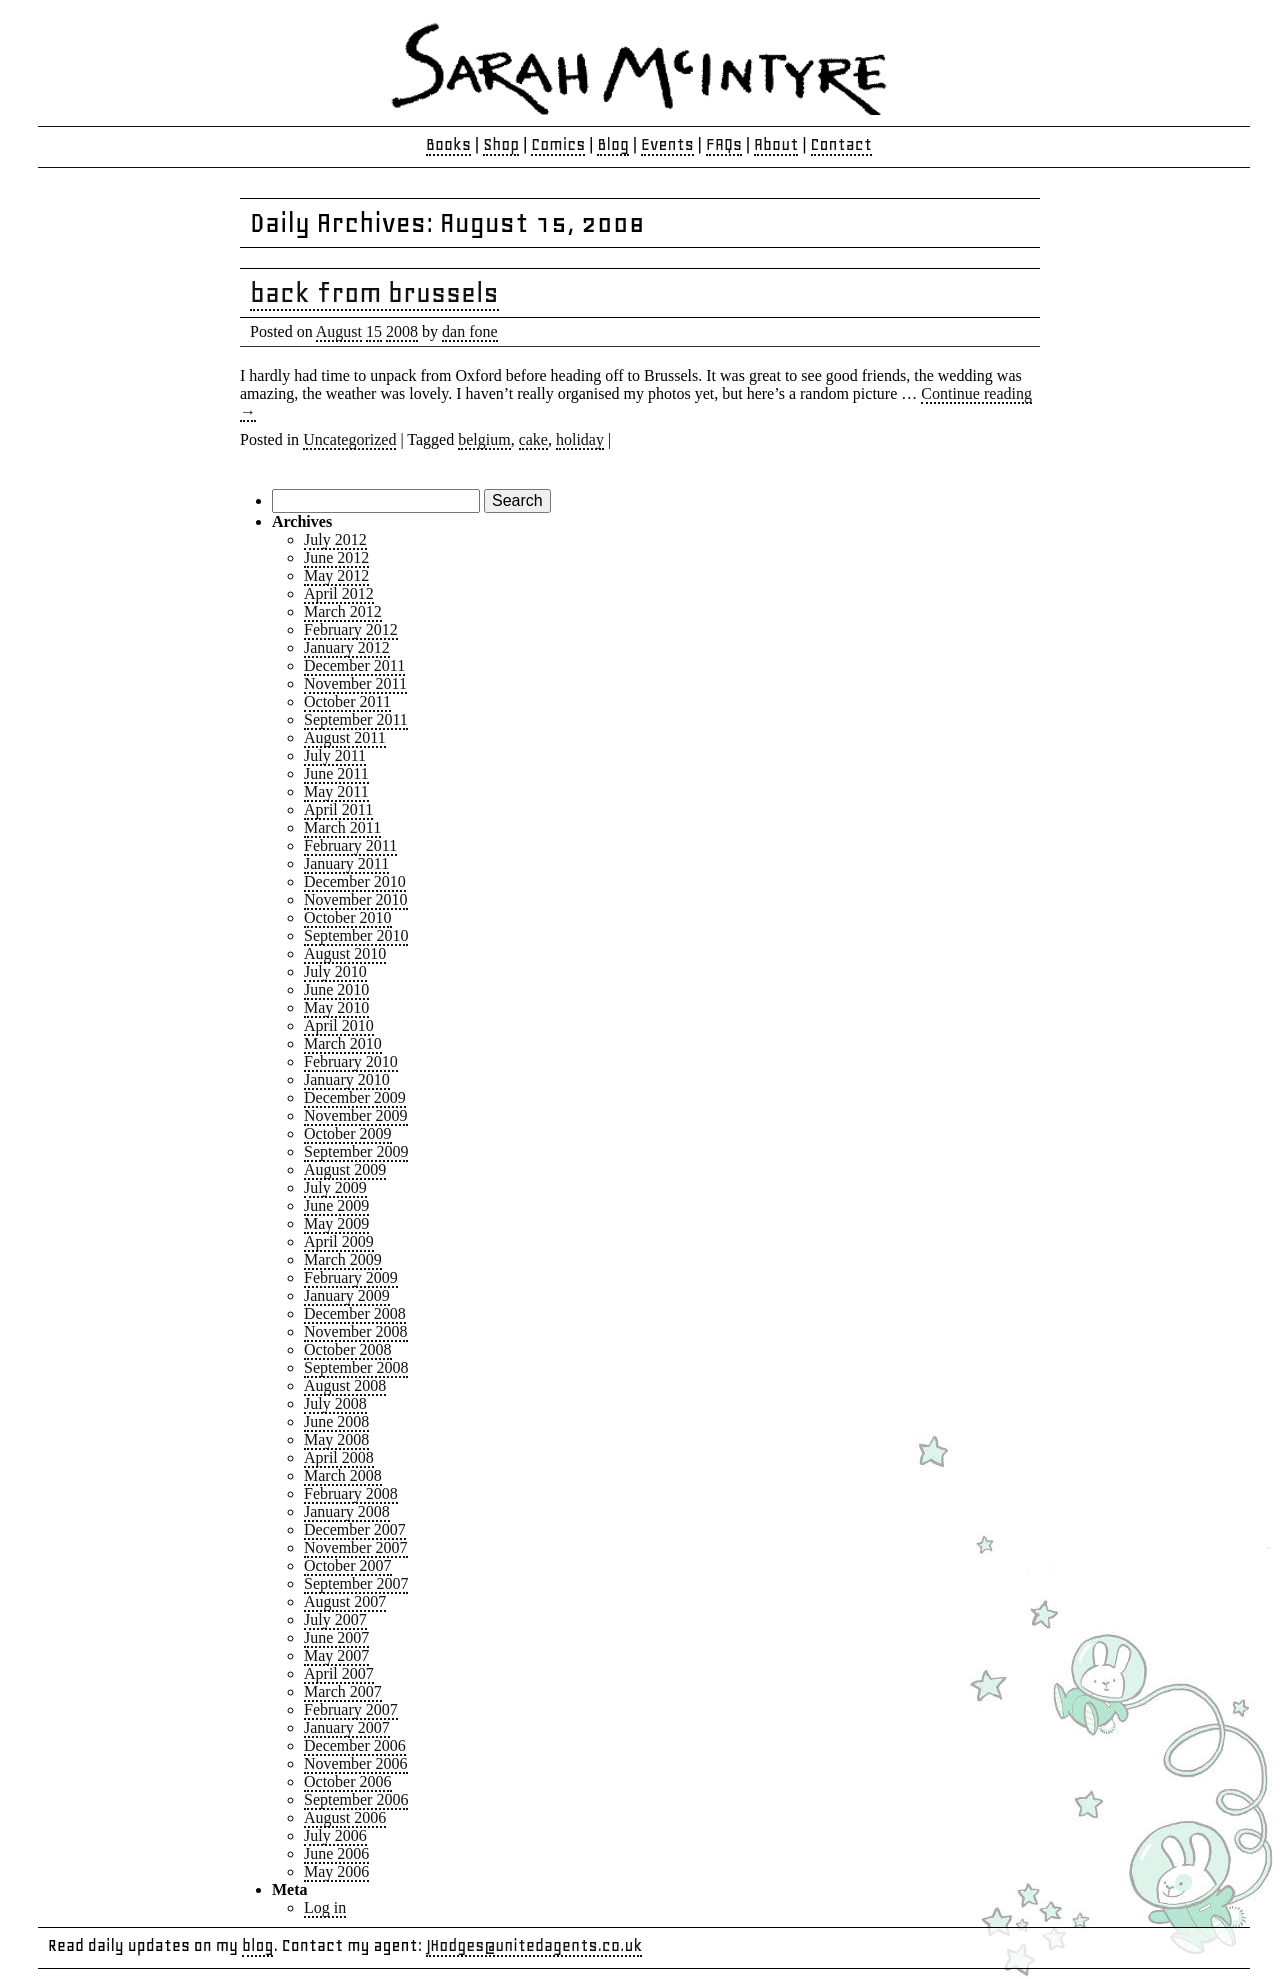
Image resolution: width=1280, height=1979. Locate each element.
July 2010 (335, 971)
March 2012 (343, 611)
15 (374, 331)
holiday (580, 439)
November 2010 (356, 899)
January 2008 (347, 1511)
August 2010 (345, 953)
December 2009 (355, 1097)
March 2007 (343, 1691)
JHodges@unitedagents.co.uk (534, 1945)
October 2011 (347, 701)
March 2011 (342, 827)
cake (533, 439)
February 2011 (350, 845)
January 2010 (347, 1079)
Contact (842, 144)
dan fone (470, 331)
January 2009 (347, 1295)
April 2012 (339, 593)
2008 (402, 331)
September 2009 (356, 1151)
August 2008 (345, 1385)
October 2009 (348, 1133)
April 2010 (339, 1025)
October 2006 (348, 1781)
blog (258, 1945)
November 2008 (356, 1331)
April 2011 (338, 809)
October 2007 (348, 1565)
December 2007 (355, 1529)
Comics (558, 144)
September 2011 (356, 719)
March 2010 (343, 1043)
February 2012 (351, 629)
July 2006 (335, 1835)
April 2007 (339, 1673)
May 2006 (336, 1871)
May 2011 (336, 791)
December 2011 (354, 665)
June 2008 (336, 1421)
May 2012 (336, 575)
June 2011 (336, 773)
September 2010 (356, 935)
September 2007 (356, 1583)
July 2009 (335, 1187)
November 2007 (356, 1547)
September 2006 (356, 1799)
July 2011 (335, 755)
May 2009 (336, 1223)
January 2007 (347, 1727)
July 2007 (335, 1619)
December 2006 (355, 1745)
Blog (613, 144)
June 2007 (336, 1637)
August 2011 (345, 737)
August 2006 (345, 1817)
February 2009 (351, 1277)
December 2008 (355, 1313)
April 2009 (339, 1241)
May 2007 (336, 1655)
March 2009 (343, 1259)
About (776, 144)
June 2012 (336, 557)
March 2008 (343, 1475)
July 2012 (335, 539)
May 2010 (336, 1007)
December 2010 (355, 881)
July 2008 (335, 1403)
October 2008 (348, 1349)
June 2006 (336, 1853)
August (339, 331)
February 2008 (351, 1493)
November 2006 (356, 1763)
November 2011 (355, 683)
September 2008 (356, 1367)
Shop (501, 144)
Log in (325, 1907)
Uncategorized (349, 439)
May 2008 (336, 1439)
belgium (484, 439)
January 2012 (347, 647)
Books (448, 144)
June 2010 (336, 989)
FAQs (724, 144)
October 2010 (348, 917)
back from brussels (374, 292)
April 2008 (339, 1457)
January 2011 (346, 863)
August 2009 (345, 1169)
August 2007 (345, 1601)
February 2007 (351, 1709)
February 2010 (351, 1061)
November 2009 (356, 1115)
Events (667, 144)
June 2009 (336, 1205)
